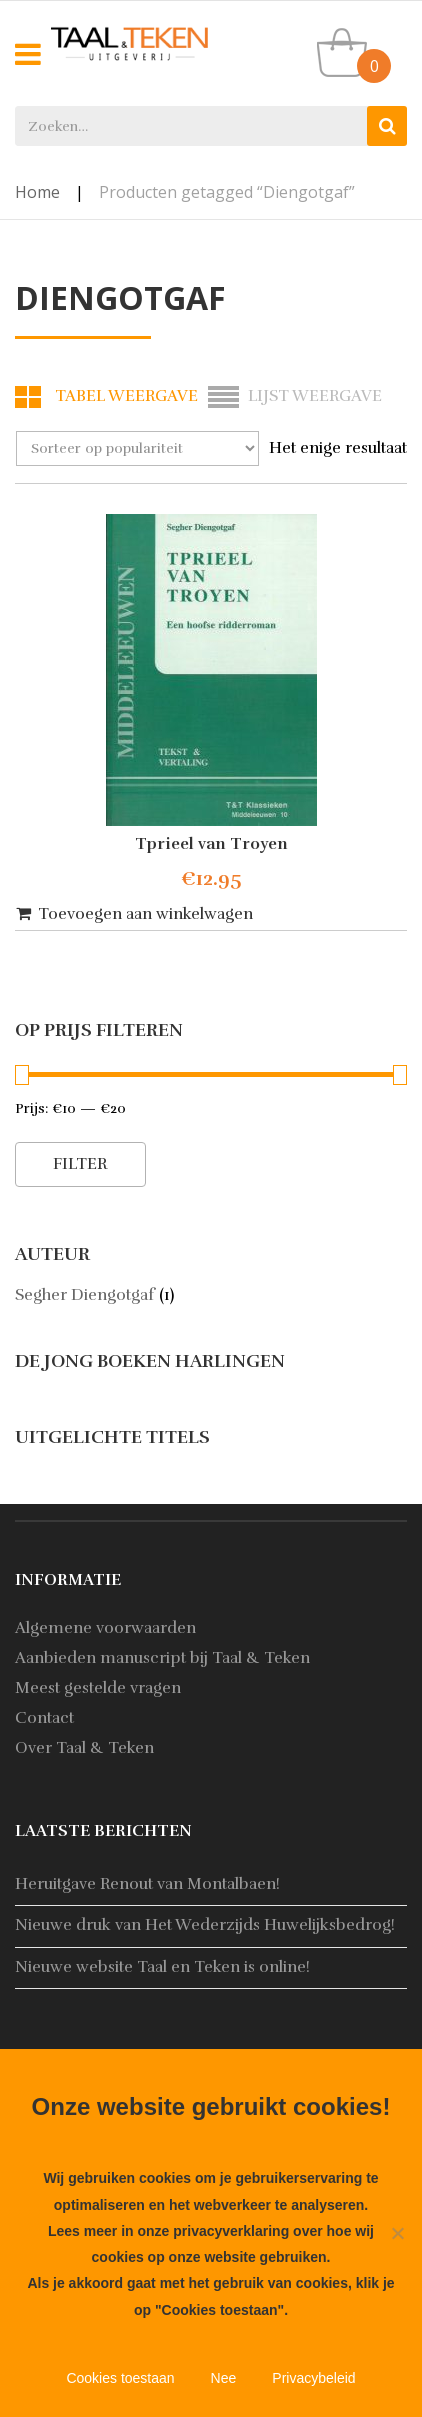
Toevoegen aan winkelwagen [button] (145, 914)
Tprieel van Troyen (211, 844)
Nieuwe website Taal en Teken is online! (162, 1967)
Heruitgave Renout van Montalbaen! (147, 1884)
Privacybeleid (313, 2378)
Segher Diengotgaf (85, 1295)
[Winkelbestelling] (137, 448)
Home (37, 192)
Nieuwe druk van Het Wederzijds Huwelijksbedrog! (205, 1925)
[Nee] (397, 2233)
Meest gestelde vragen (98, 1688)
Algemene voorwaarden (105, 1628)
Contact (44, 1718)
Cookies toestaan (120, 2378)
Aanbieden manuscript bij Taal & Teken (162, 1658)
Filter (80, 1164)
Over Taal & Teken (84, 1748)
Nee (224, 2378)
